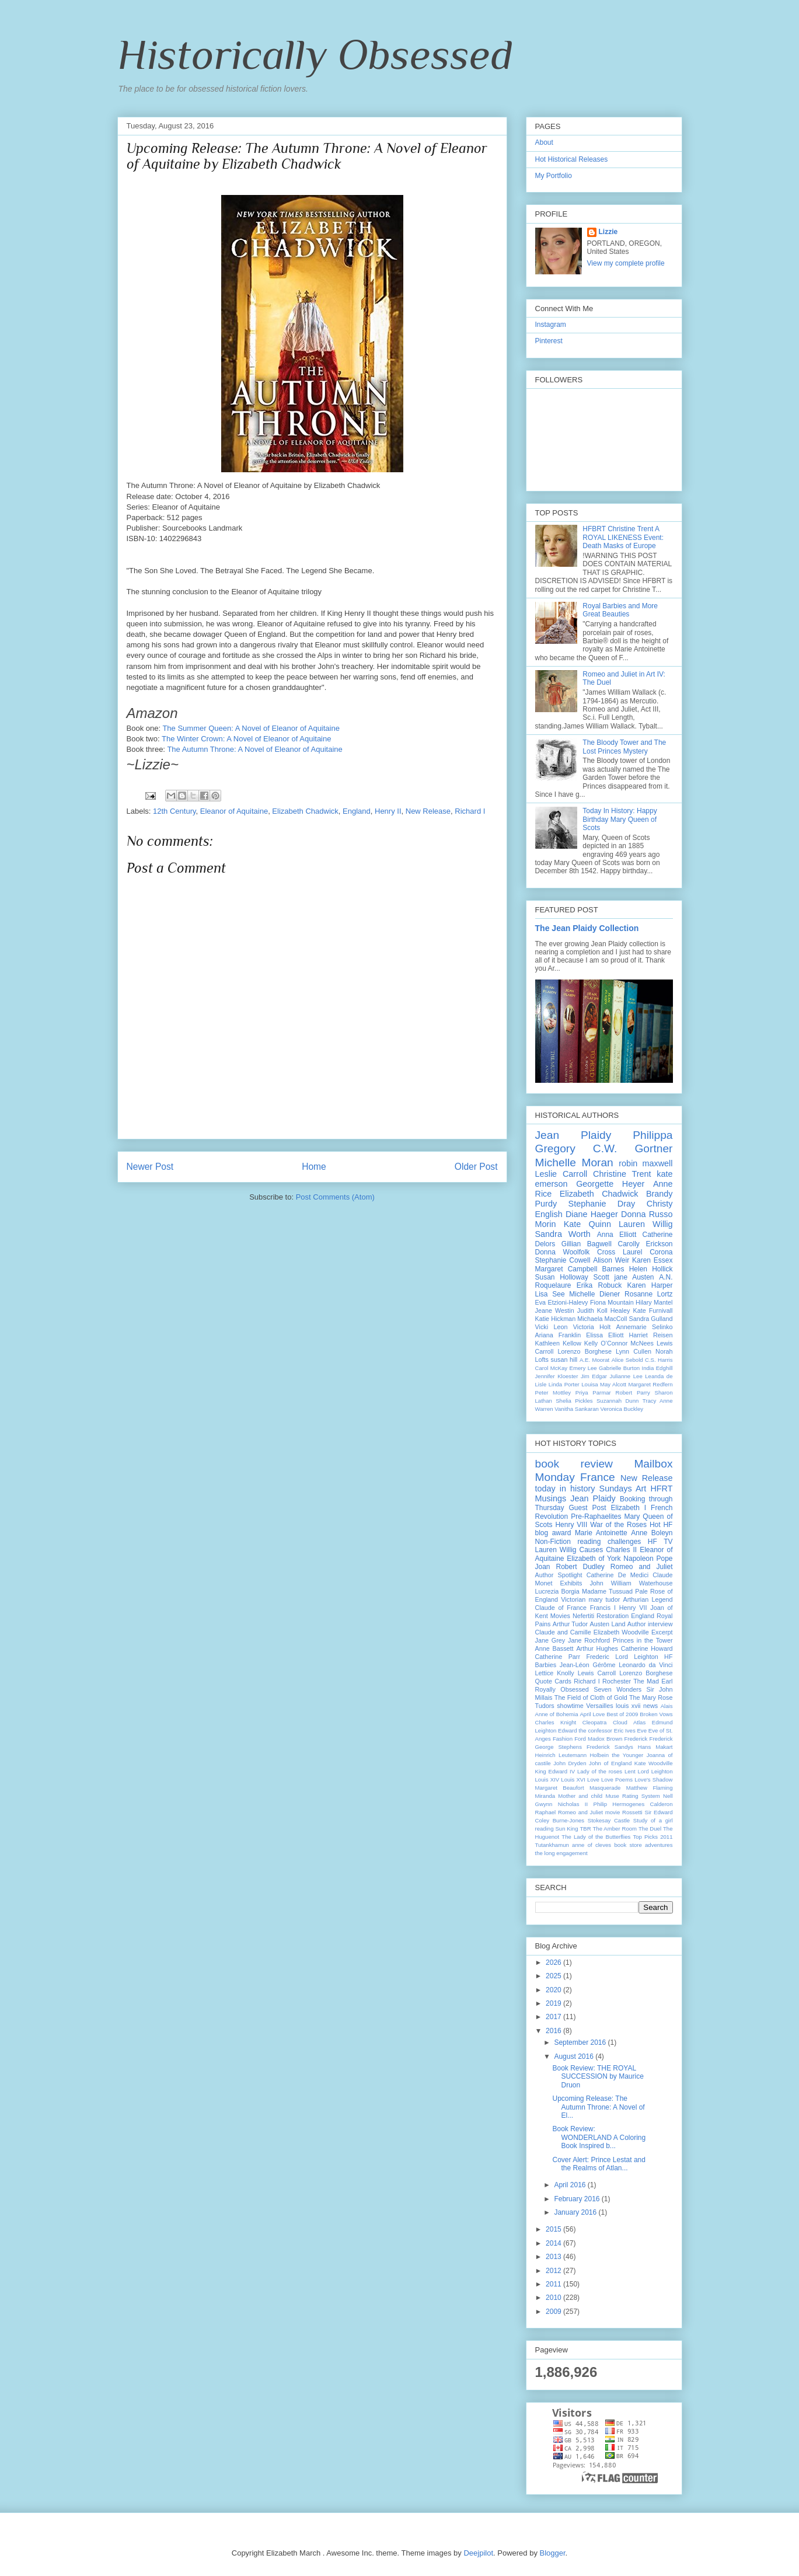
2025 (554, 1976)
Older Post (476, 1167)
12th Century (174, 811)
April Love (592, 1714)
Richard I (470, 811)
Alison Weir (611, 1260)
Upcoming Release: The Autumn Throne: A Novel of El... (598, 2107)
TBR (585, 1828)
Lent (630, 1771)
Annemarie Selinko (644, 1326)
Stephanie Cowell (563, 1260)
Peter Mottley (553, 1392)
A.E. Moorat (594, 1360)
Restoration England (625, 1615)
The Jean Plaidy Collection (587, 928)
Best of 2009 (622, 1714)
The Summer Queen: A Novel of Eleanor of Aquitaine (251, 728)
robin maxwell (645, 1163)
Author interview (650, 1623)
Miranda (545, 1796)
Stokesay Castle (609, 1820)
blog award (553, 1533)
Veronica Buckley (622, 1409)
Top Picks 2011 (652, 1836)
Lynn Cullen (633, 1351)
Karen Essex (652, 1260)
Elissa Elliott (604, 1334)
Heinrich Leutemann (561, 1755)
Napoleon (638, 1558)
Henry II (388, 811)
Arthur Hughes (596, 1648)
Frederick (635, 1738)
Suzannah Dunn (617, 1400)
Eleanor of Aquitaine (234, 811)
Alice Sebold (627, 1360)
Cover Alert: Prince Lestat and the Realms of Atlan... (598, 2164)
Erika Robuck (599, 1285)
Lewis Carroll (597, 1672)
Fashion (563, 1738)
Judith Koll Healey (603, 1310)
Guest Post (587, 1508)
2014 (554, 2243)
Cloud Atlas (629, 1722)
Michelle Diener (594, 1294)
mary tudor (604, 1599)
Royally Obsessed (562, 1689)
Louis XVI (573, 1779)
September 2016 (581, 2042)
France (597, 1477)
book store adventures (643, 1845)
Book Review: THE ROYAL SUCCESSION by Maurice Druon (597, 2076)
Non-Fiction (553, 1542)
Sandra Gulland (650, 1318)
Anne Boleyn (651, 1533)
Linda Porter (564, 1384)
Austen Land (608, 1623)
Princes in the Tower (643, 1640)
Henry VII (633, 1607)
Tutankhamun (552, 1845)
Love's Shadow (653, 1779)
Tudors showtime (559, 1705)
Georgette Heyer (610, 1183)
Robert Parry (632, 1392)
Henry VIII (571, 1525)
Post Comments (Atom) (335, 1197)
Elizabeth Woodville (621, 1632)
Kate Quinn (587, 1224)
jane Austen (634, 1277)
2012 (554, 2271)
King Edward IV (555, 1771)
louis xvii (628, 1705)
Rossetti (632, 1812)
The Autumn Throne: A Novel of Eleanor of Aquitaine (254, 749)
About (544, 142)
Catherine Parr (558, 1656)
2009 (554, 2311)
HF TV (660, 1542)
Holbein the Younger (616, 1755)
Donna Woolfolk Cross (575, 1252)
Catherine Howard (647, 1648)
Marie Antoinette (601, 1533)
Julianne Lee (625, 1376)
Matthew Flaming (649, 1787)
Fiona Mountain (612, 1302)
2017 (554, 2017)
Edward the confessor (585, 1730)
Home (314, 1167)
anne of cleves (591, 1845)
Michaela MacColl (602, 1318)
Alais (667, 1706)
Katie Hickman (555, 1318)
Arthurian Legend (647, 1599)
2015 (554, 2229)
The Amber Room (614, 1828)
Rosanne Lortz (648, 1294)
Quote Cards (553, 1681)
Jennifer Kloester (556, 1376)
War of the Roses (618, 1525)
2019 (554, 2003)
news (650, 1705)
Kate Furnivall (652, 1310)
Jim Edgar (594, 1376)
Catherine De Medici (617, 1574)
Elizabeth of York (593, 1558)
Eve (642, 1730)
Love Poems (617, 1779)
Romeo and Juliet (641, 1567)
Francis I (603, 1607)
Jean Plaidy (573, 1135)
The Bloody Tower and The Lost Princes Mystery (624, 746)
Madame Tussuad (607, 1591)
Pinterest (549, 341)
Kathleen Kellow (558, 1343)
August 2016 (574, 2056)
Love (593, 1779)
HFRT (661, 1488)
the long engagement (561, 1853)
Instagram (550, 324)
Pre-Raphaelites (596, 1516)
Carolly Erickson (644, 1244)
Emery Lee (583, 1368)
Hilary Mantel (654, 1302)
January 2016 (576, 2212)
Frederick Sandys (610, 1747)
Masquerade (604, 1787)
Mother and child (580, 1796)
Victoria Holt (591, 1326)
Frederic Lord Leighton (622, 1656)
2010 (554, 2297)
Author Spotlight (558, 1574)
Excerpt (662, 1632)
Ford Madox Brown (598, 1738)
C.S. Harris (659, 1360)
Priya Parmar (593, 1392)
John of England (610, 1763)
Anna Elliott (617, 1235)
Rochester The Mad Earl (637, 1681)
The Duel (649, 1828)
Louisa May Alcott (603, 1384)
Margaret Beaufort (559, 1787)
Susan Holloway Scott (572, 1277)
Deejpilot (478, 2553)
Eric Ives (625, 1730)
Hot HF (661, 1525)
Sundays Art (623, 1488)
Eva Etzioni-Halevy (561, 1302)
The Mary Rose (651, 1697)
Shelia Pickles (574, 1400)
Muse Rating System (632, 1796)
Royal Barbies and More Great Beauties (620, 610)
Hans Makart (655, 1747)
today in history (565, 1488)
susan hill (564, 1359)
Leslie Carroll (561, 1174)
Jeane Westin (554, 1310)
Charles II (621, 1550)
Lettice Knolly (554, 1672)
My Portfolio (553, 176)
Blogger (553, 2553)
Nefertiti (583, 1615)
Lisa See (550, 1294)
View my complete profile (626, 263)
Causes (591, 1550)
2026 (554, 1962)
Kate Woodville (653, 1763)
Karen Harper (649, 1285)
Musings (551, 1498)
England (357, 811)
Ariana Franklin (558, 1334)
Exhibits (571, 1583)
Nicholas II (573, 1804)
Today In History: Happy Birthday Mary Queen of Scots (619, 819)
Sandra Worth (563, 1234)
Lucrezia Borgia (557, 1591)
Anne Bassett (554, 1648)
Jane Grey (550, 1640)
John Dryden (569, 1763)
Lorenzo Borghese (584, 1351)
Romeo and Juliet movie (589, 1812)
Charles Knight (556, 1722)
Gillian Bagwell (586, 1244)
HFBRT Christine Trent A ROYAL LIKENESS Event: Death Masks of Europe (623, 537)
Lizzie (608, 232)
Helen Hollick (651, 1269)
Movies (560, 1615)
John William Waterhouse (630, 1583)
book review (574, 1464)
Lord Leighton (655, 1771)
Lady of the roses (599, 1771)
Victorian (573, 1599)
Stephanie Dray (602, 1203)
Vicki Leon (551, 1326)
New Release (428, 811)
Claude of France (561, 1607)
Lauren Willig (645, 1224)
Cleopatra (594, 1722)
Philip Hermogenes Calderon (633, 1804)
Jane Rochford (589, 1640)
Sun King (566, 1828)
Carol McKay (551, 1368)
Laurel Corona (647, 1252)
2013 (554, 2257)
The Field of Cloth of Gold (590, 1697)
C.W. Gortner (633, 1148)
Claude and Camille (563, 1632)
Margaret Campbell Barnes (579, 1269)
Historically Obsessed (314, 54)
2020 (554, 1990)
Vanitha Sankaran (576, 1409)
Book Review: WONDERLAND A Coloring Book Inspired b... (599, 2137)
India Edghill (657, 1368)
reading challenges (609, 1542)
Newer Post (150, 1167)
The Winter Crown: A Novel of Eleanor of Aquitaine (247, 738)
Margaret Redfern (651, 1384)
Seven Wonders (617, 1689)
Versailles (599, 1705)
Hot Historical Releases (571, 159)
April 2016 (570, 2185)
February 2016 (577, 2199)
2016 (554, 2031)
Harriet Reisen (650, 1334)
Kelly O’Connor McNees (619, 1343)
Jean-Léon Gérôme (588, 1664)
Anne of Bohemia (556, 1714)
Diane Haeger (592, 1214)
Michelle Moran (574, 1162)
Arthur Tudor (570, 1623)
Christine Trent (622, 1174)
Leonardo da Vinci (645, 1664)
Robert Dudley (580, 1567)
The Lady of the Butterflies (595, 1836)
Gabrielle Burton (619, 1368)
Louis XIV (547, 1779)
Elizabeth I (628, 1508)
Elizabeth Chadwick (305, 811)
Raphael (545, 1812)
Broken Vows (656, 1714)
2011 (554, 2284)
